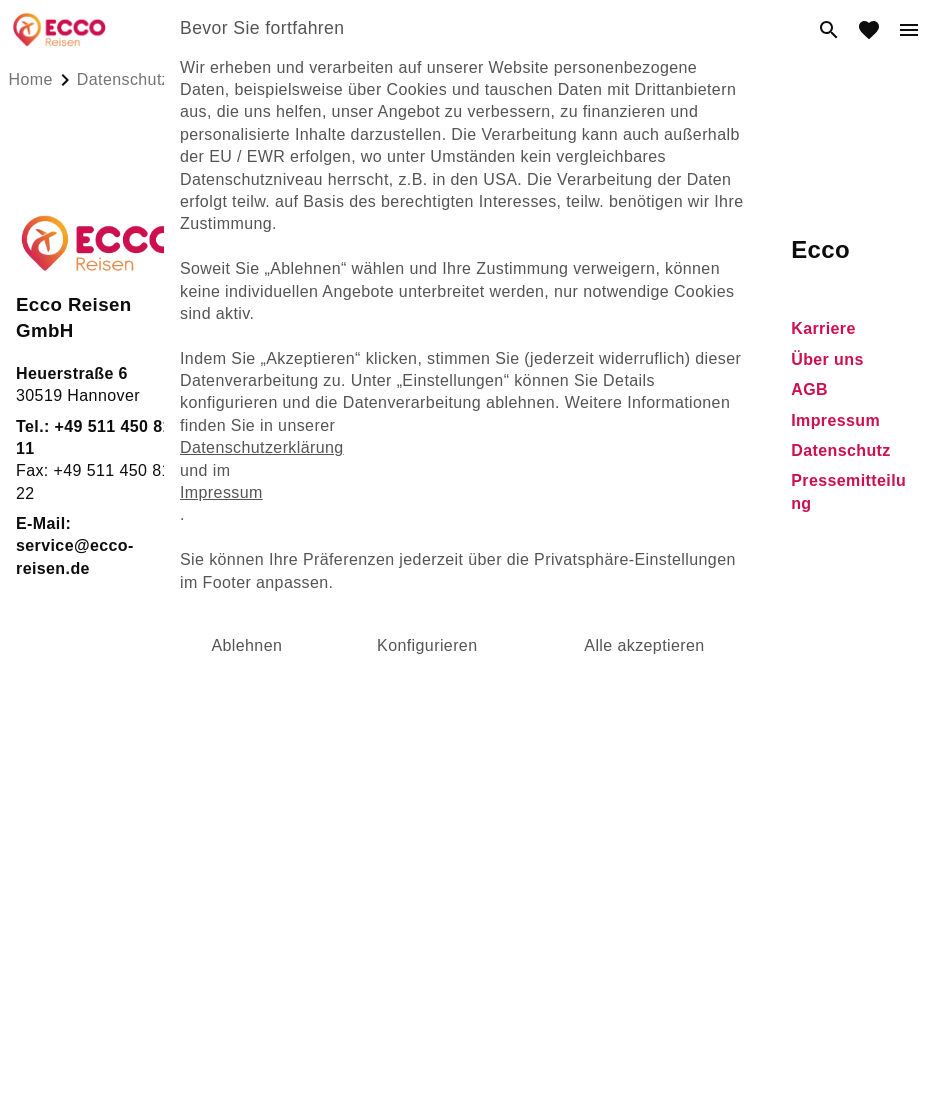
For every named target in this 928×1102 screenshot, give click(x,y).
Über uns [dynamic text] (827, 359)
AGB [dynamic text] (809, 389)
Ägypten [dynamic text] (323, 362)
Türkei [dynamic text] (315, 423)
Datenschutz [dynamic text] (841, 450)
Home (31, 79)
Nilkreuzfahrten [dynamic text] (351, 392)
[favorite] (869, 30)
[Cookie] (464, 791)
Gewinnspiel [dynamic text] (612, 359)
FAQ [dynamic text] (580, 328)
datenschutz (123, 79)
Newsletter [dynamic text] (605, 548)
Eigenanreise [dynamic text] (342, 514)
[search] (829, 30)
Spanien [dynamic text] (322, 484)
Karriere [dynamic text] (823, 328)
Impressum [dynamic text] (835, 420)
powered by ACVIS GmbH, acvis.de (464, 832)
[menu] (909, 30)
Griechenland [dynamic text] (343, 453)
